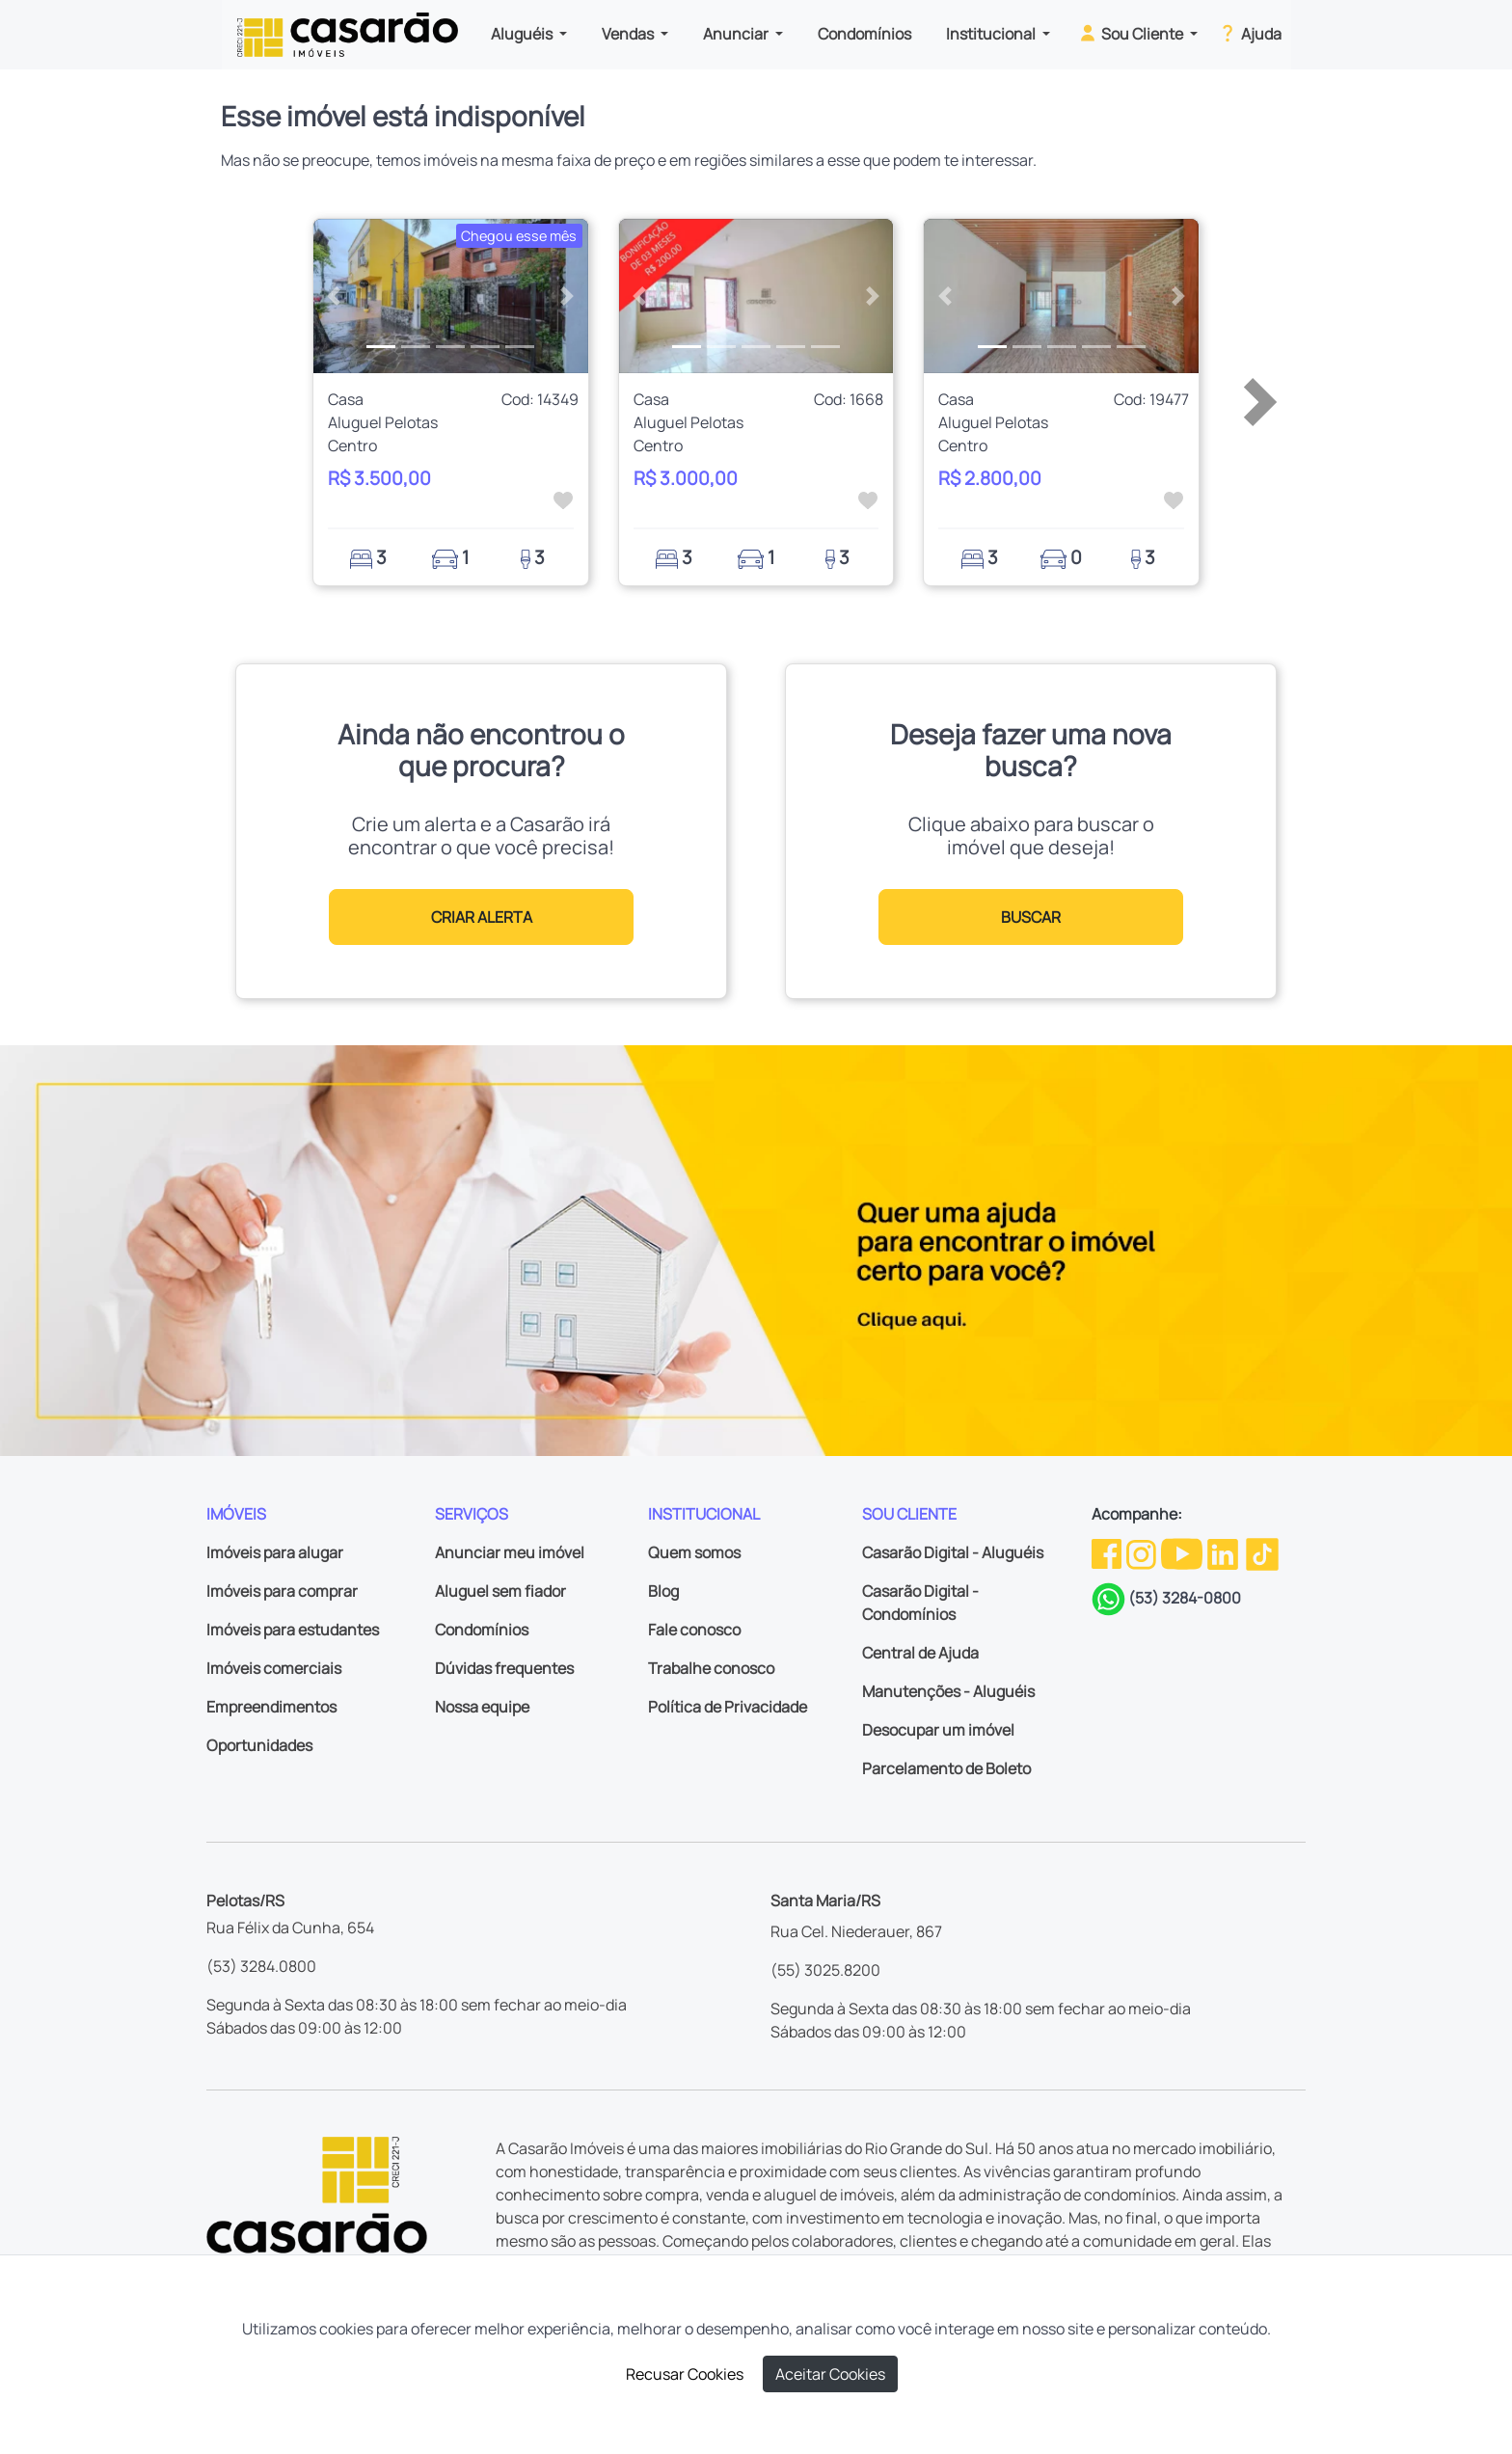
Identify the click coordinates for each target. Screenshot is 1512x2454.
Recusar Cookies (684, 2374)
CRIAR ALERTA (481, 917)
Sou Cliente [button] (1131, 32)
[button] (334, 296)
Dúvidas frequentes (504, 1668)
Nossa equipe (482, 1706)
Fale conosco (694, 1629)
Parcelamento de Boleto (946, 1768)
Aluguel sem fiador (500, 1591)
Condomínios (864, 33)
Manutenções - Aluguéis (948, 1691)
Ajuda (1249, 32)
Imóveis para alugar (274, 1552)
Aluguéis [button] (523, 33)
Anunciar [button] (737, 33)
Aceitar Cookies (830, 2374)
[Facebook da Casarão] (1108, 1552)
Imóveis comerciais (273, 1668)
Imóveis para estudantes (292, 1629)
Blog (663, 1591)
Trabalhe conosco (711, 1668)
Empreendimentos (271, 1706)
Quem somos (694, 1552)
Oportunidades (259, 1745)
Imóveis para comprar (282, 1591)
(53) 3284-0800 (1184, 1597)
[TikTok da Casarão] (1262, 1552)
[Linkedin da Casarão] (1224, 1552)
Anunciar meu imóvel (509, 1552)
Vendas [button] (629, 33)
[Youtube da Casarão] (1183, 1552)
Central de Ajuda (920, 1652)
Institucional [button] (992, 33)
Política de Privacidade (727, 1706)
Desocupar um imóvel (938, 1729)
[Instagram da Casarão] (1142, 1552)
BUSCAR (1031, 917)
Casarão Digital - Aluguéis (952, 1552)
